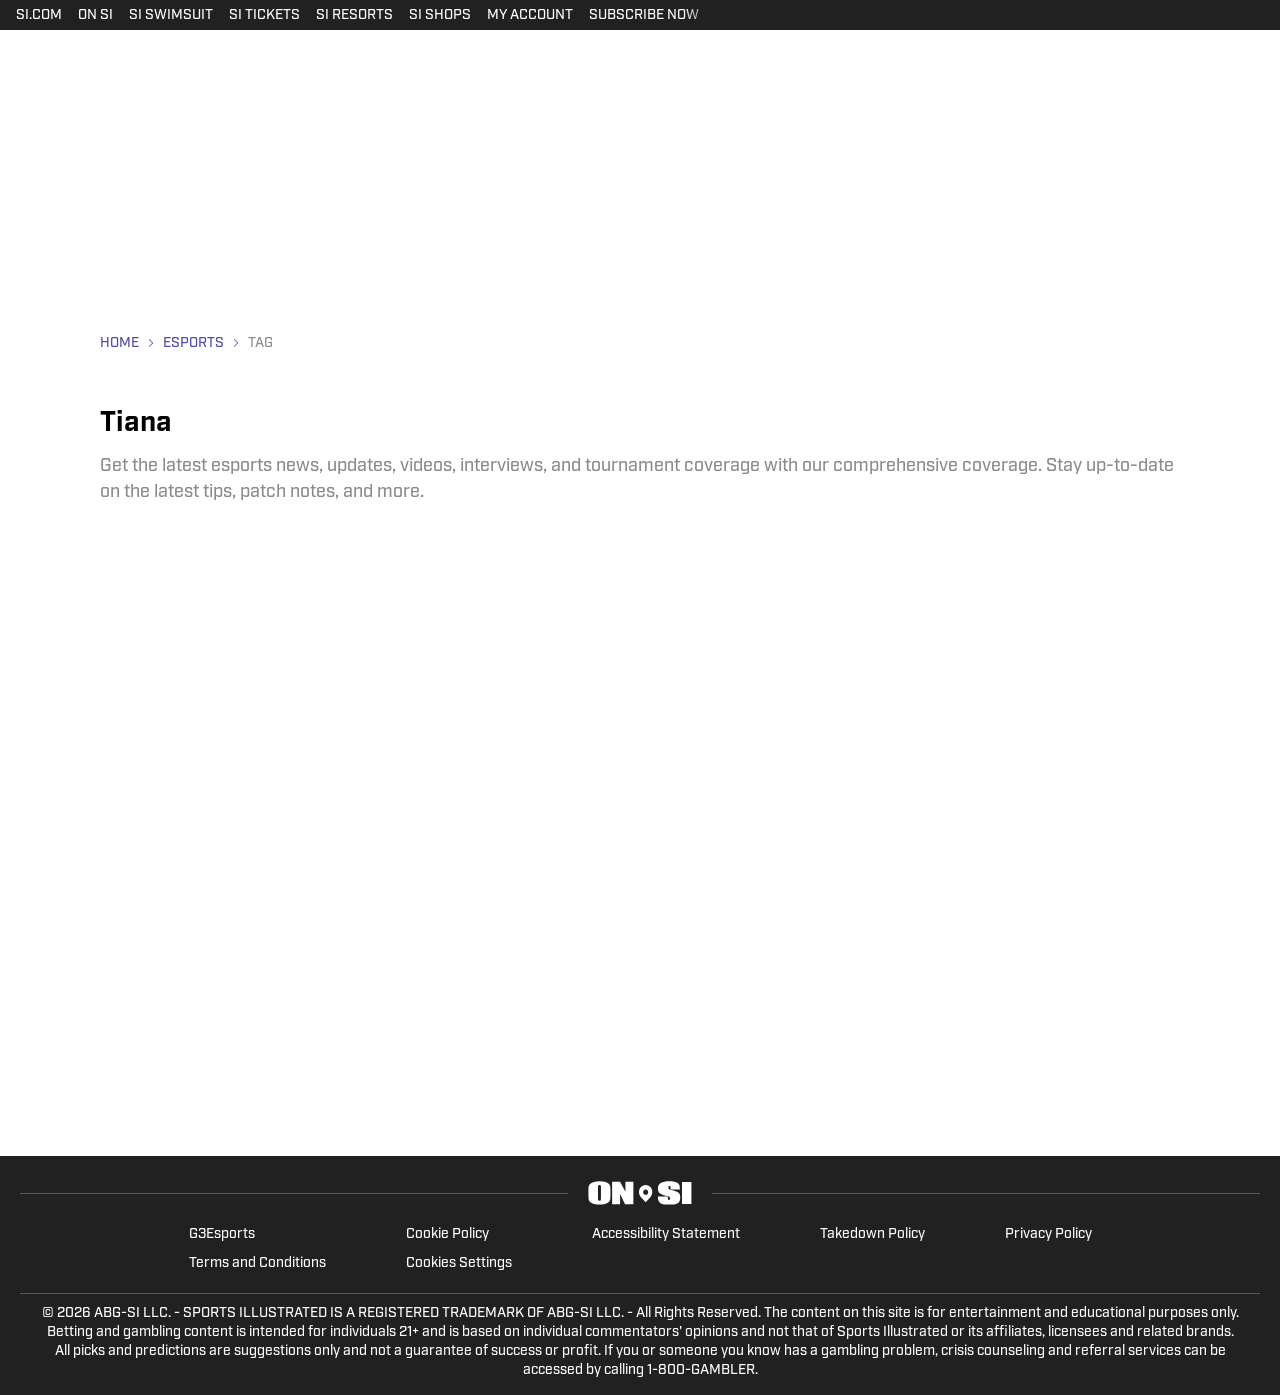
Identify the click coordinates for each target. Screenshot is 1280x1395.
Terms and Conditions (257, 1263)
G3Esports (222, 1234)
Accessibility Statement (666, 1234)
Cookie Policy (447, 1234)
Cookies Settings (459, 1263)
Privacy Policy (1048, 1234)
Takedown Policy (872, 1234)
